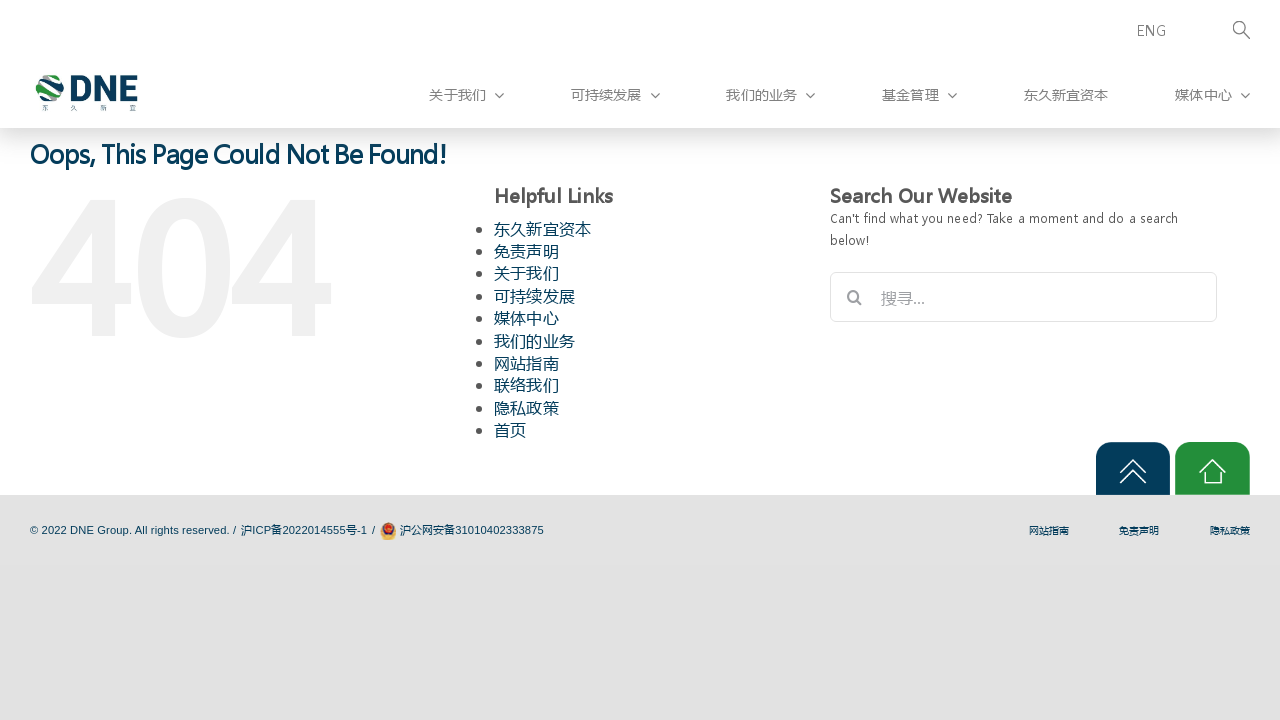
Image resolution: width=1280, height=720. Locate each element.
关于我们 (526, 272)
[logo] (86, 63)
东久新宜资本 (542, 228)
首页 (510, 429)
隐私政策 (526, 407)
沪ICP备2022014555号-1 (304, 530)
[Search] (1221, 31)
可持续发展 (534, 295)
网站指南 (526, 362)
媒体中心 (526, 317)
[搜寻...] (1023, 297)
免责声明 (526, 250)
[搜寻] (855, 297)
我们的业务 (534, 340)
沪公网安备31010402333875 (472, 530)
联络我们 (526, 384)
